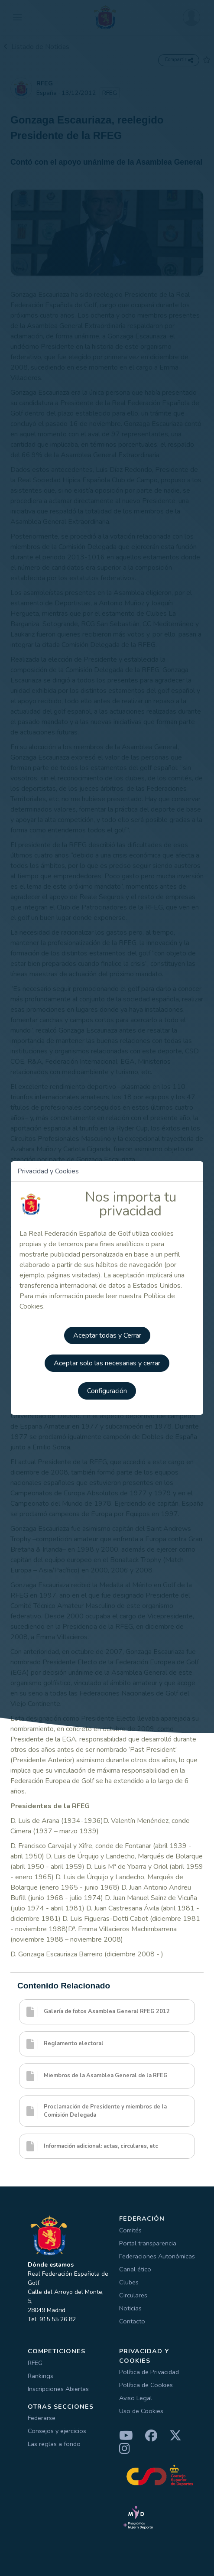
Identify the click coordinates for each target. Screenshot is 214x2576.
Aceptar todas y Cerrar (107, 1335)
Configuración (107, 1391)
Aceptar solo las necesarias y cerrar (107, 1363)
